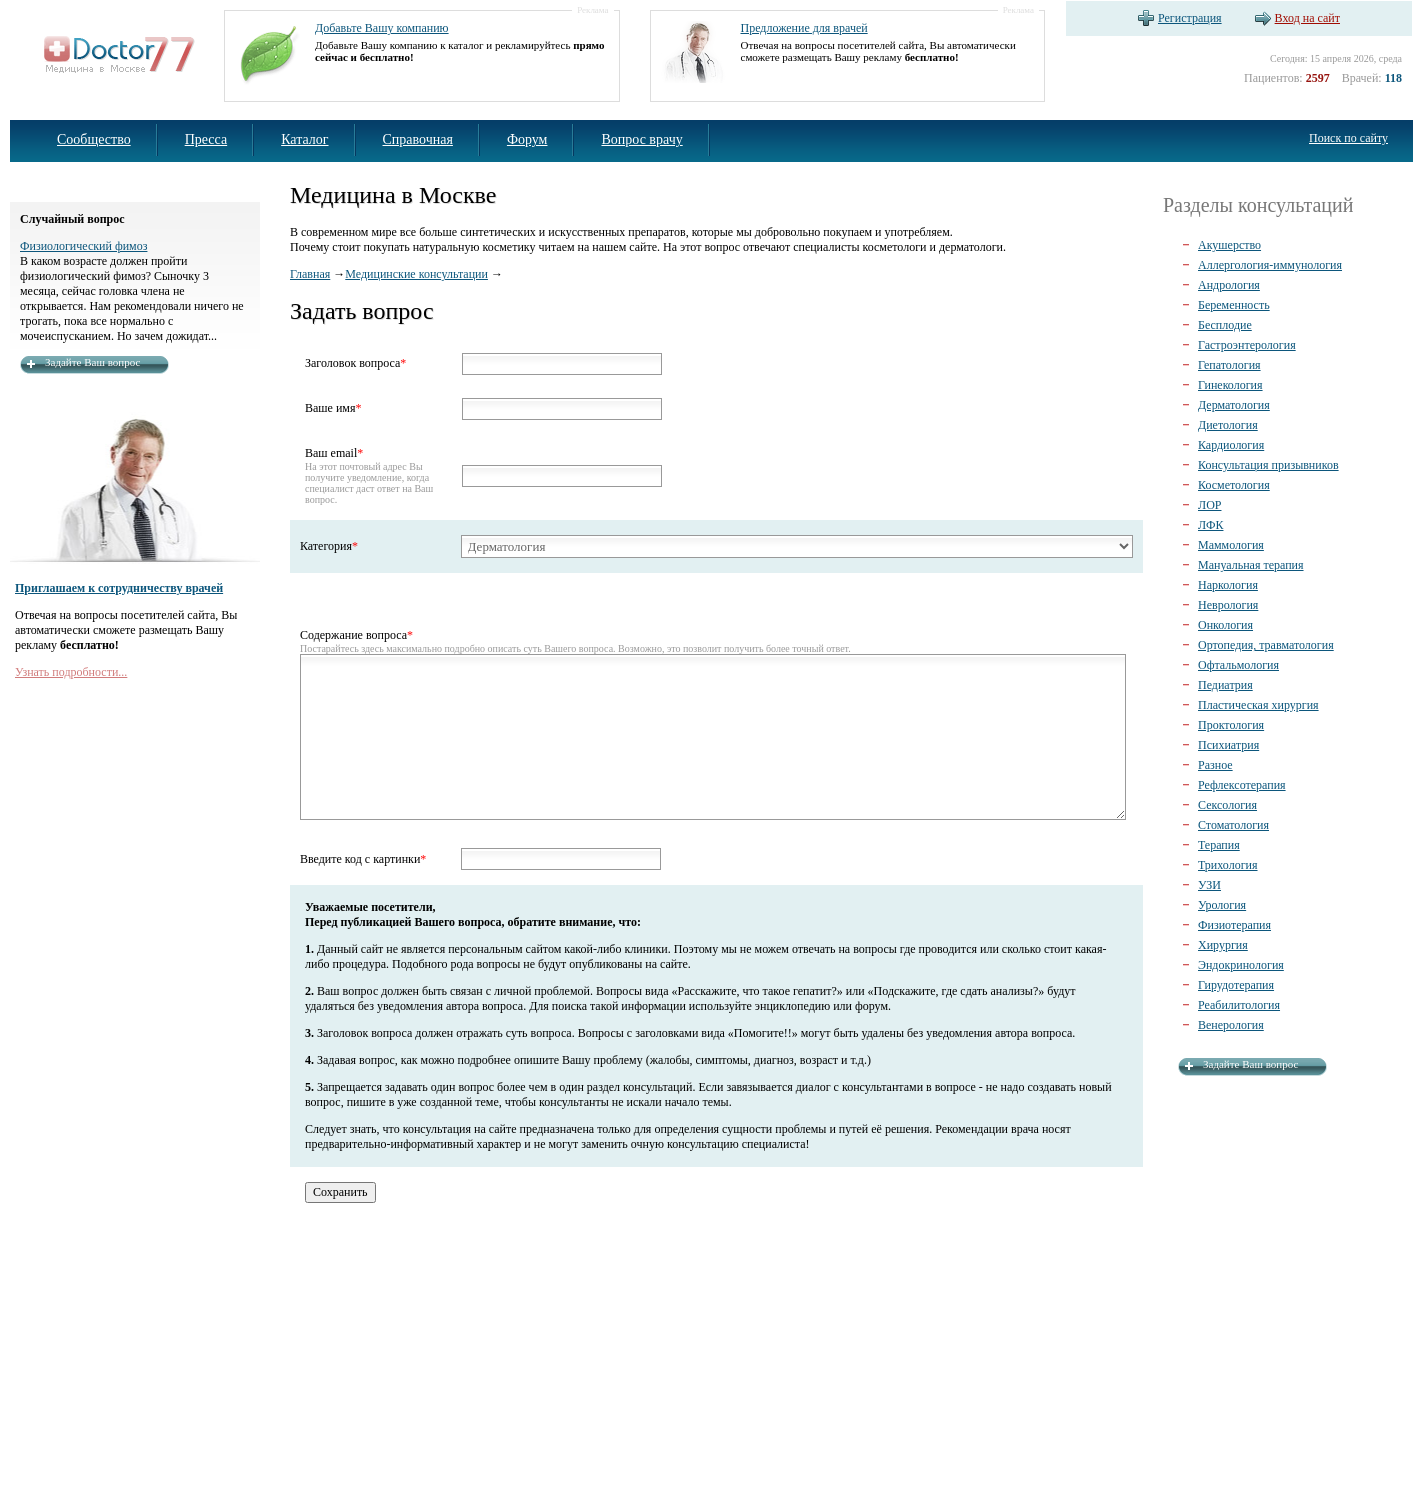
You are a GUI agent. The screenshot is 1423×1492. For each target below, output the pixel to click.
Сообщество (94, 139)
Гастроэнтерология (1247, 345)
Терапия (1219, 845)
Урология (1222, 905)
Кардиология (1231, 445)
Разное (1215, 765)
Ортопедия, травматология (1266, 645)
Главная (310, 274)
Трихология (1228, 865)
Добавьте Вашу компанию (382, 28)
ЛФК (1210, 525)
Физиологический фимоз (83, 246)
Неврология (1228, 605)
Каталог (304, 139)
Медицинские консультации (416, 274)
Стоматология (1233, 825)
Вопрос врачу (641, 139)
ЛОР (1209, 505)
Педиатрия (1225, 685)
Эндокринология (1241, 965)
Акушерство (1229, 245)
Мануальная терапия (1251, 565)
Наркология (1228, 585)
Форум (527, 139)
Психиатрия (1228, 745)
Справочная (418, 139)
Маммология (1231, 545)
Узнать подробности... (71, 672)
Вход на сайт (1307, 18)
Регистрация (1190, 18)
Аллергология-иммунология (1270, 265)
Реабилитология (1239, 1005)
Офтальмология (1238, 665)
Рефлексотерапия (1242, 785)
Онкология (1225, 625)
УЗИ (1209, 885)
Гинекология (1230, 385)
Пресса (206, 139)
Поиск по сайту (1348, 138)
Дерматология (1234, 405)
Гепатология (1229, 365)
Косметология (1234, 485)
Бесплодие (1225, 325)
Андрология (1229, 285)
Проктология (1231, 725)
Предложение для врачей (804, 28)
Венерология (1231, 1025)
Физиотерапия (1234, 925)
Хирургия (1223, 945)
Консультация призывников (1268, 465)
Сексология (1227, 805)
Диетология (1228, 425)
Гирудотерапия (1236, 985)
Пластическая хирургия (1258, 705)
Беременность (1234, 305)
